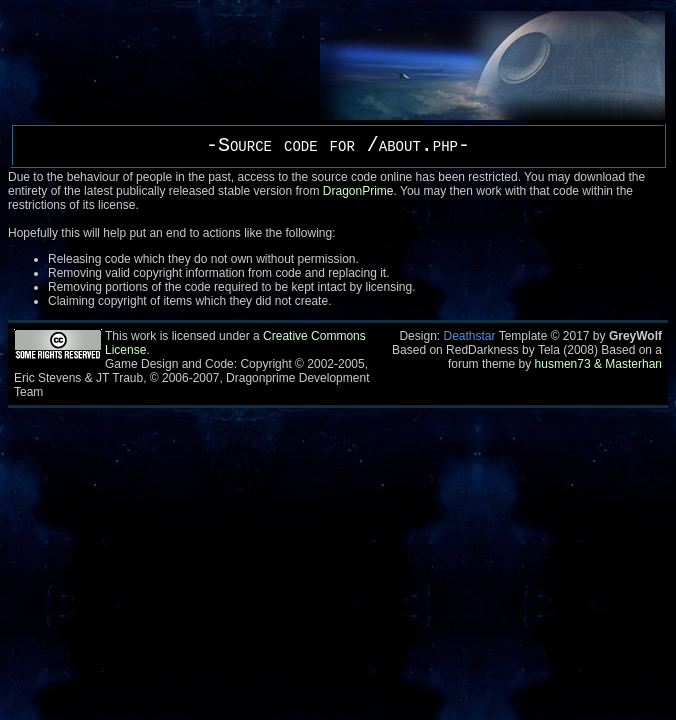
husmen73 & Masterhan (598, 364)
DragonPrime (358, 191)
